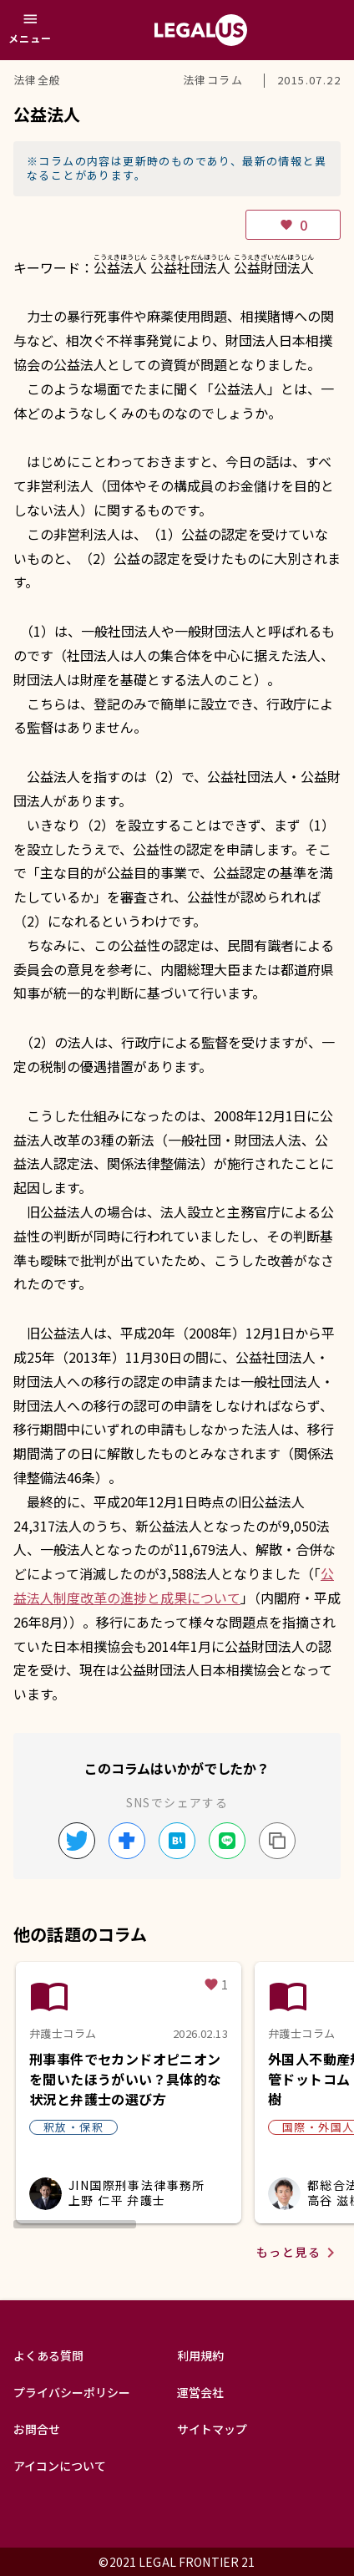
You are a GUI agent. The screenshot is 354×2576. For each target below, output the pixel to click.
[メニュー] (30, 30)
